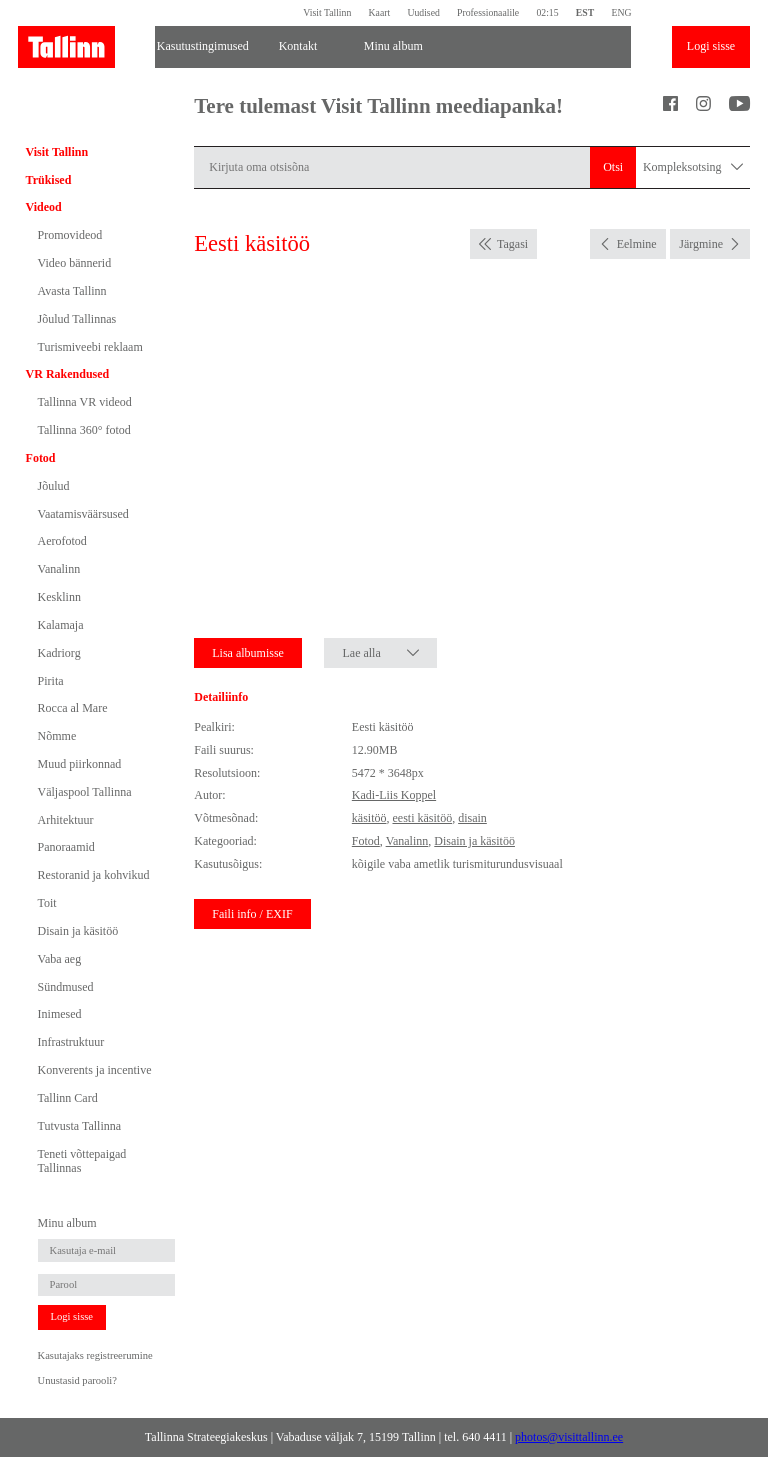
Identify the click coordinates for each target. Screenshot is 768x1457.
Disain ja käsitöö (78, 931)
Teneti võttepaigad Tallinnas (82, 1161)
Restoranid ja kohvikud (94, 875)
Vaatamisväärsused (83, 514)
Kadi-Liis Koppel (394, 795)
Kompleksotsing (693, 167)
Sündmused (66, 987)
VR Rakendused (68, 374)
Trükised (49, 180)
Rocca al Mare (73, 708)
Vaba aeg (60, 959)
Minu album (393, 46)
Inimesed (60, 1014)
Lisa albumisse (248, 653)
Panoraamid (66, 847)
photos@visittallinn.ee (569, 1437)
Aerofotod (62, 541)
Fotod (41, 458)
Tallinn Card (68, 1098)
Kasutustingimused (203, 46)
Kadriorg (59, 653)
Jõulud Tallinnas (77, 319)
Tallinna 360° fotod (84, 430)
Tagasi (512, 244)
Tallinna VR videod (85, 402)
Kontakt (298, 46)
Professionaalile (488, 12)
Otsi (613, 167)
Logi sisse (711, 46)
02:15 (547, 12)
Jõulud (54, 486)
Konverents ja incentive (95, 1070)
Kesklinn (59, 597)
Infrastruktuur (71, 1042)
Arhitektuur (66, 820)
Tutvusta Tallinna (80, 1126)
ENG (621, 12)
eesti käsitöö (422, 818)
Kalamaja (61, 625)
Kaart (380, 12)
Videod (44, 207)
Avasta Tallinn (72, 291)
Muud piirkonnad (80, 764)
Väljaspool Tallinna (85, 792)
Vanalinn (59, 569)
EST (585, 12)
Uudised (423, 12)
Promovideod (70, 235)
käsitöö (369, 818)
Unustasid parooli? (77, 1380)
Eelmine (637, 244)
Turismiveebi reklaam (90, 347)
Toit (47, 903)
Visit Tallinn (327, 12)
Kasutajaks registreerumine (95, 1355)
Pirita (51, 681)
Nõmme (57, 736)
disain (472, 818)
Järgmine (701, 244)
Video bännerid (75, 263)
